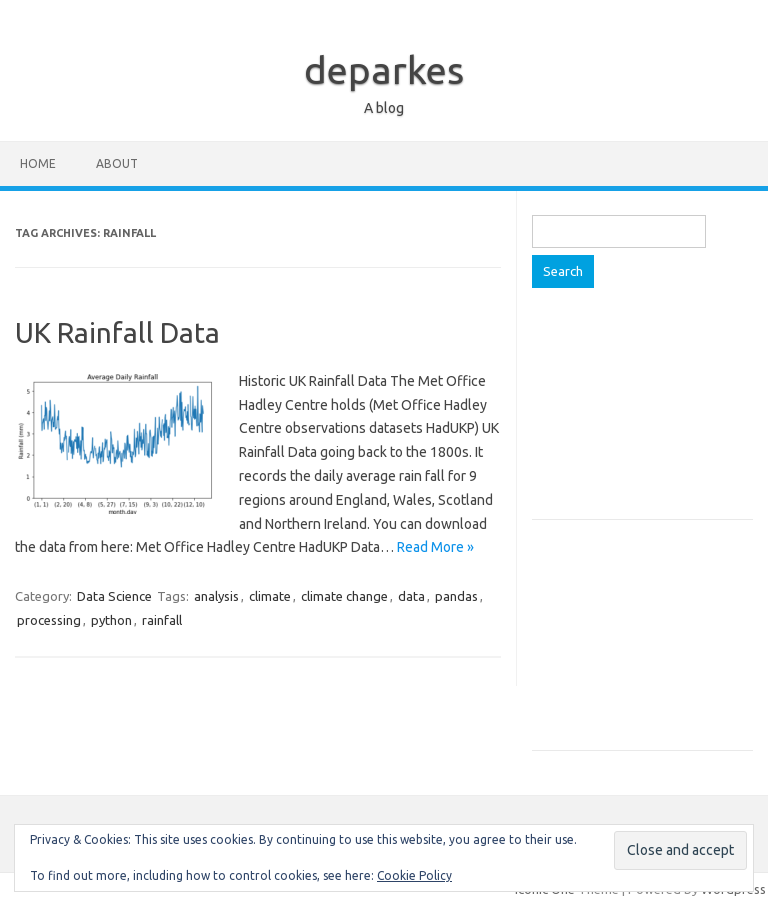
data (411, 596)
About (117, 163)
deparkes (384, 70)
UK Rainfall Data (117, 332)
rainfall (162, 620)
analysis (216, 596)
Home (38, 163)
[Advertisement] (642, 414)
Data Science (114, 596)
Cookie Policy (414, 875)
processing (49, 620)
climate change (344, 596)
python (111, 620)
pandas (456, 596)
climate (270, 596)
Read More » (435, 547)
